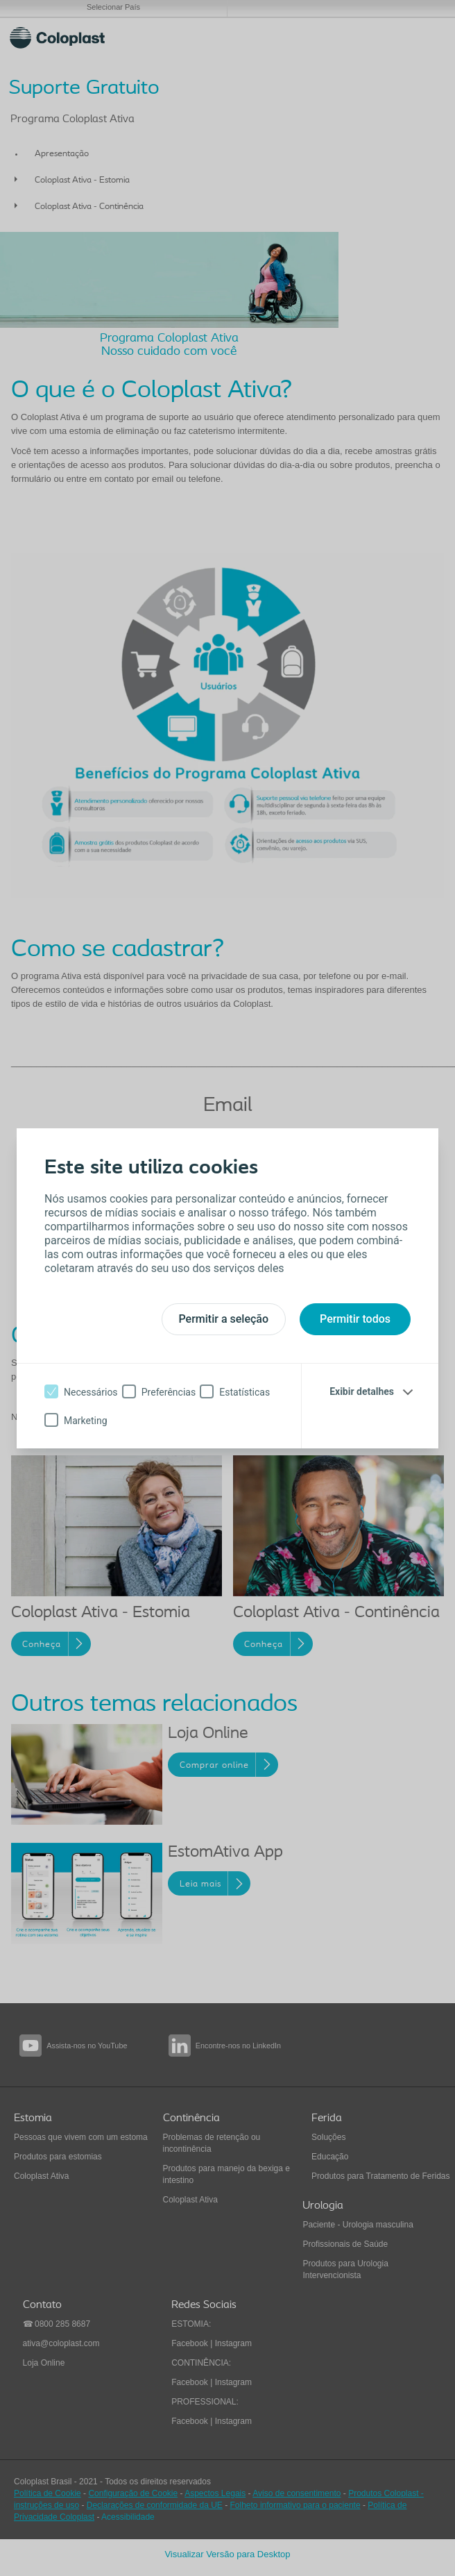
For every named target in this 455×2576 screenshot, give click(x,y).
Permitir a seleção (224, 1318)
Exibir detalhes (361, 1391)
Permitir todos (355, 1318)
